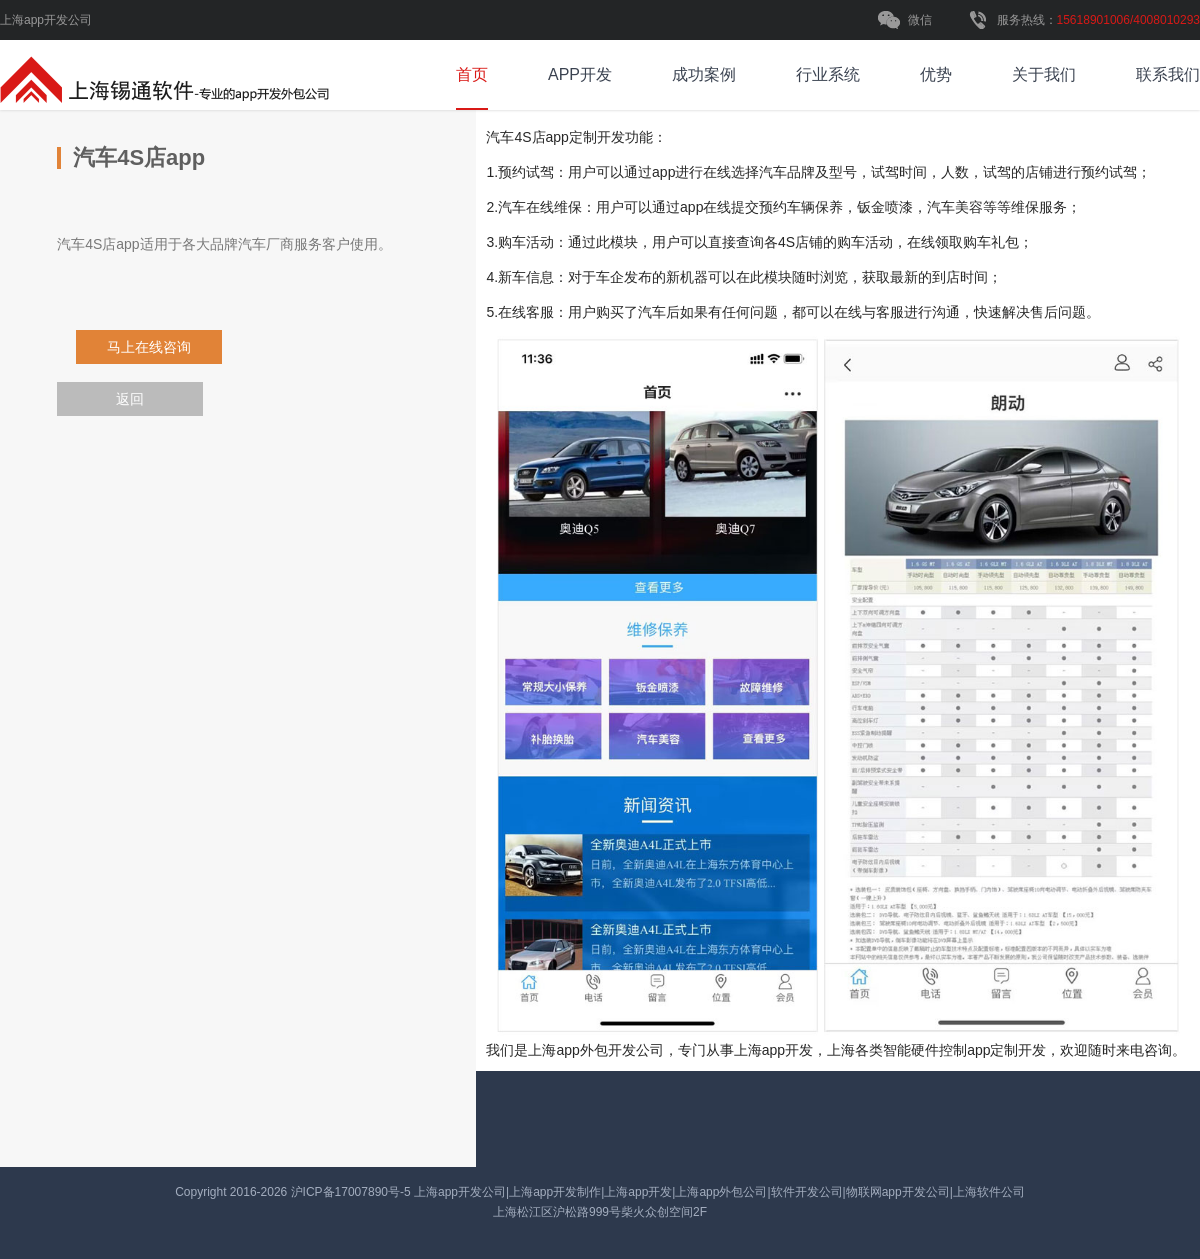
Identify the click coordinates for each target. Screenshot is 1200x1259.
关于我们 (1044, 74)
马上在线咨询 (147, 347)
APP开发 (580, 74)
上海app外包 (567, 1050)
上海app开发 (773, 1050)
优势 (936, 74)
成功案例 (704, 74)
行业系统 (828, 74)
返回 (130, 399)
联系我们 (1168, 74)
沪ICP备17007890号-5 (352, 1192)
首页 (472, 74)
